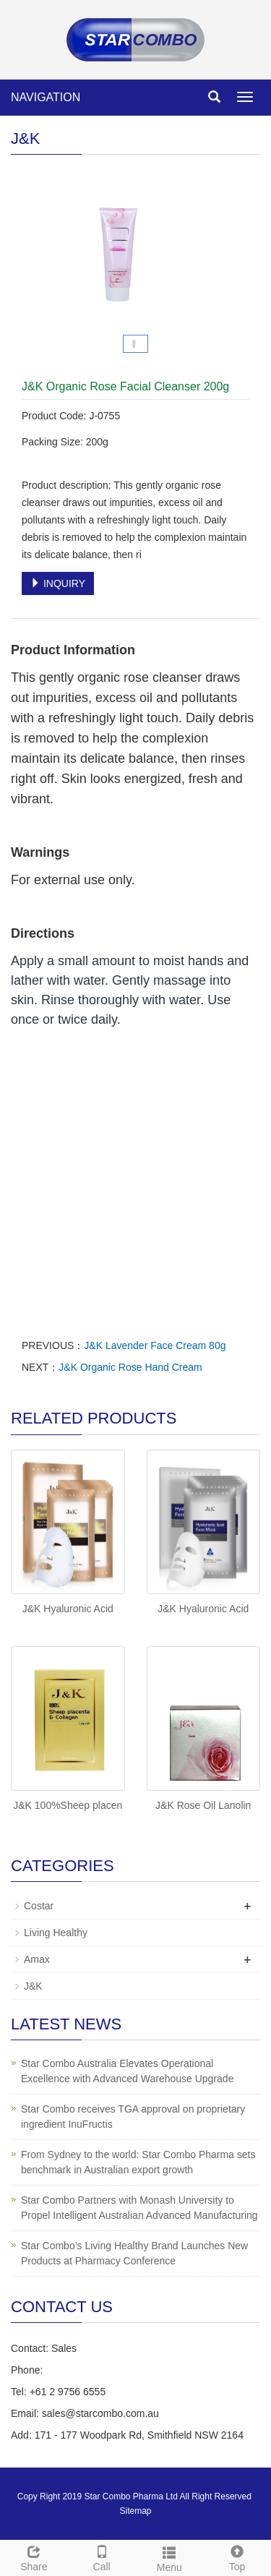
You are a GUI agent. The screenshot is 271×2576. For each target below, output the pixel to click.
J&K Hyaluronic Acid (67, 1608)
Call (102, 2556)
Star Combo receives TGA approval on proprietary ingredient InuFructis (133, 2116)
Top (237, 2556)
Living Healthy (55, 1932)
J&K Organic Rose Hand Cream (130, 1367)
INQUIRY (57, 583)
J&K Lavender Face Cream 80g (154, 1345)
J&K (33, 1986)
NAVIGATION (45, 97)
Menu (169, 2557)
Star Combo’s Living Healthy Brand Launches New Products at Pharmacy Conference (134, 2253)
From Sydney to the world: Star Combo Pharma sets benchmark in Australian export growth (138, 2162)
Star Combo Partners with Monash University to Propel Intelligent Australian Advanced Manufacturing (139, 2207)
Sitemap (135, 2511)
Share (34, 2556)
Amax (37, 1959)
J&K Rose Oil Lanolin (203, 1805)
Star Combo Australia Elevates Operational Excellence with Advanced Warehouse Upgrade (127, 2071)
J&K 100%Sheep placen (67, 1805)
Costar (38, 1906)
